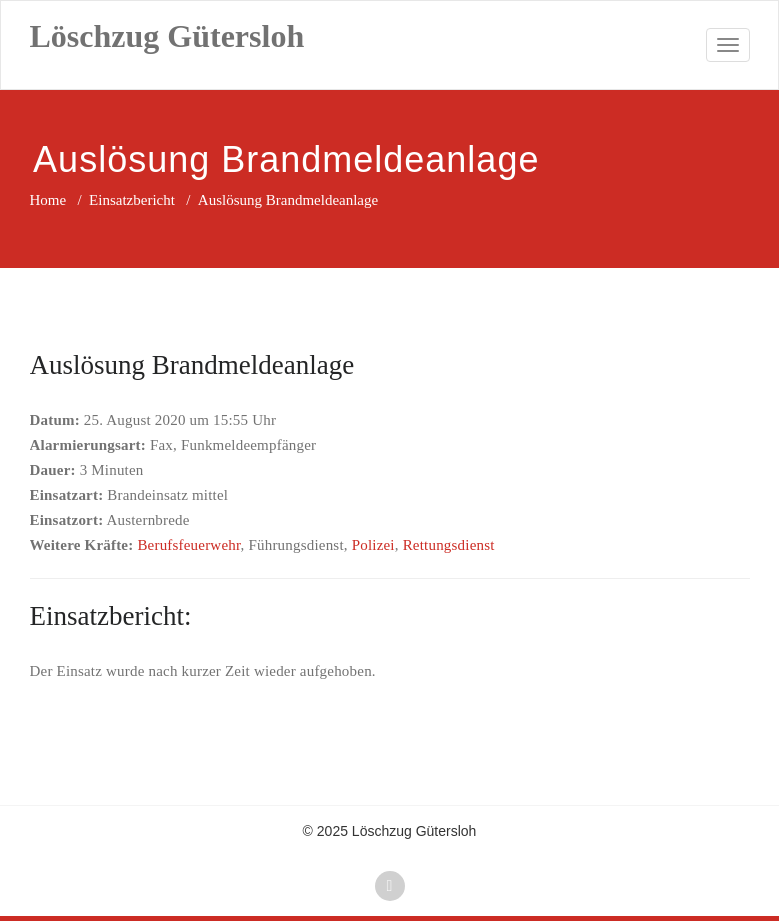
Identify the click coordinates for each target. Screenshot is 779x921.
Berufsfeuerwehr (188, 545)
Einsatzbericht (132, 200)
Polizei (373, 545)
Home (48, 200)
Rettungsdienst (449, 545)
